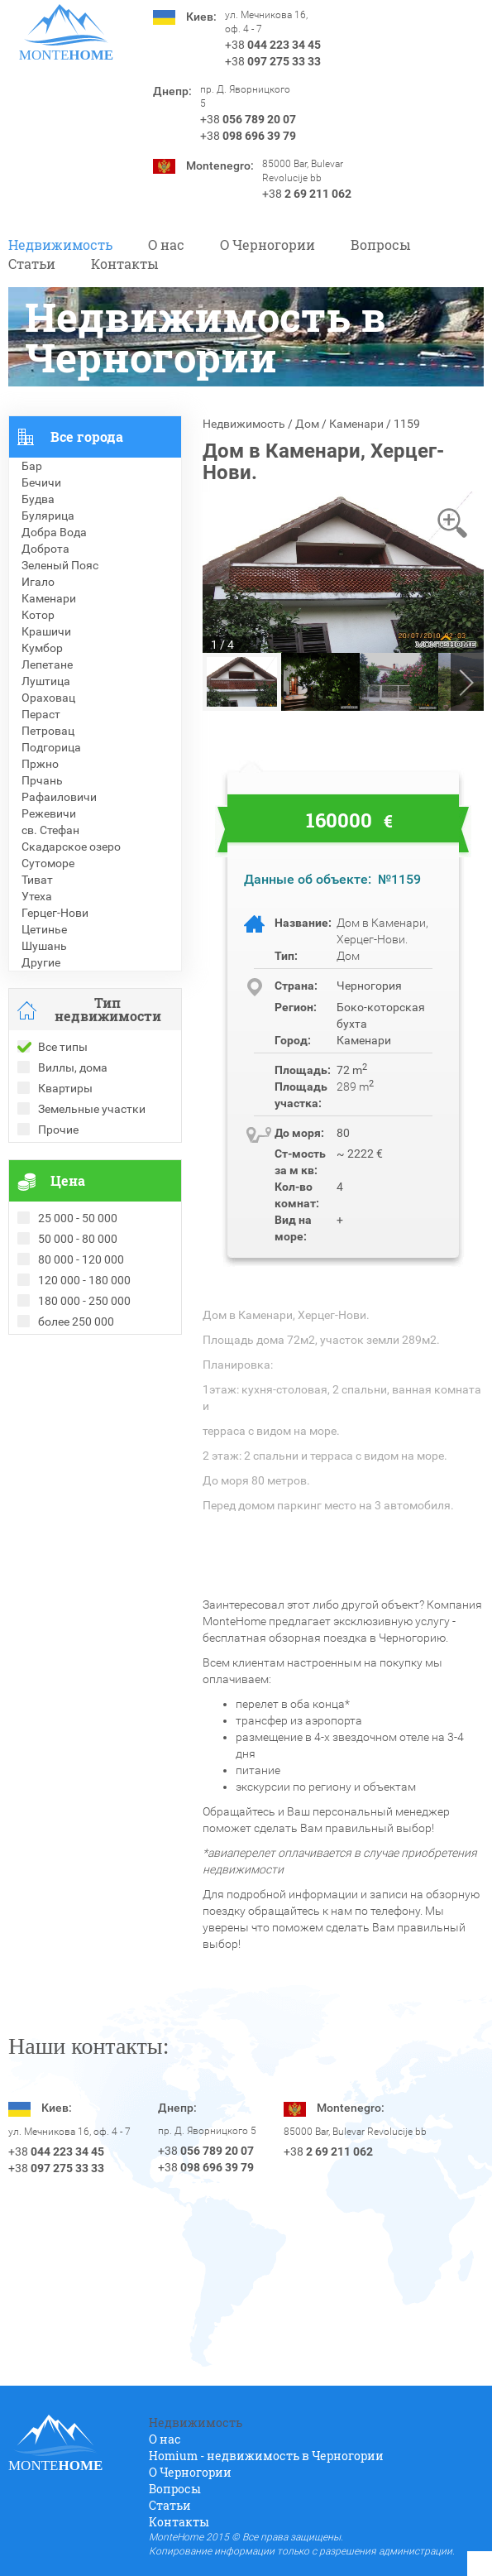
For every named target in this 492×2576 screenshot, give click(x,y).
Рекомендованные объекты (84, 1376)
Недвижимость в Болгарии (81, 1392)
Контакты (125, 263)
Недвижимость (60, 244)
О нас (166, 244)
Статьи (31, 263)
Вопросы (381, 244)
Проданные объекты (65, 1359)
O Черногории (267, 244)
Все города (86, 436)
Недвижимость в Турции (74, 1425)
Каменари (356, 423)
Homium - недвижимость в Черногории (266, 2455)
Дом (307, 423)
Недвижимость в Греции (74, 1409)
